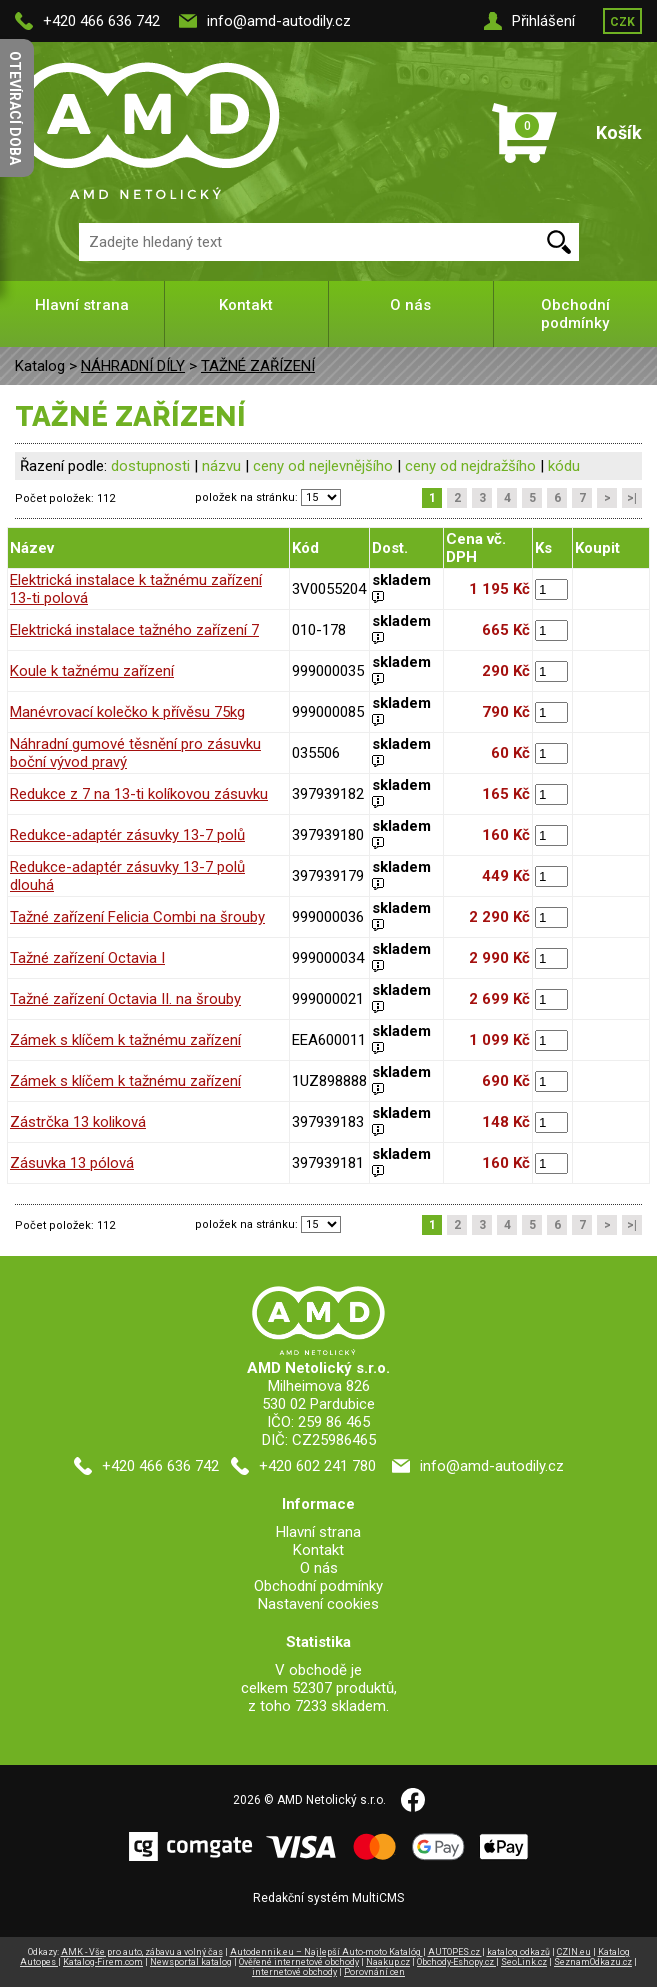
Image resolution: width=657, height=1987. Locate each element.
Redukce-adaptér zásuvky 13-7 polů (127, 835)
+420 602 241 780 (317, 1466)
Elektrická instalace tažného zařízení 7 (134, 630)
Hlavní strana (82, 305)
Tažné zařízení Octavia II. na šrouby (125, 999)
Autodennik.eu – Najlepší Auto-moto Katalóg (326, 1952)
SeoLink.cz (524, 1962)
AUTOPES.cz (455, 1952)
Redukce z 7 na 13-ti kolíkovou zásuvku (139, 794)
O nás (410, 305)
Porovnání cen (374, 1972)
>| (632, 498)
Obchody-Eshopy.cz (456, 1962)
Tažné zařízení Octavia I (87, 958)
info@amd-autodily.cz (279, 21)
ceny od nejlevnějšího (323, 466)
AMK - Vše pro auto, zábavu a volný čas (142, 1952)
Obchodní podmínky (575, 314)
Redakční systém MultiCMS (328, 1898)
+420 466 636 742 (101, 21)
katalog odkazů (518, 1952)
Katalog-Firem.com (103, 1962)
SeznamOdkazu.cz (593, 1962)
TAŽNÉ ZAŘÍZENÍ (258, 366)
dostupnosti (150, 466)
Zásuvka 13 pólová (72, 1163)
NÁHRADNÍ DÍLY (133, 366)
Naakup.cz (388, 1962)
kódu (564, 466)
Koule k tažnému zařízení (92, 671)
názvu (221, 466)
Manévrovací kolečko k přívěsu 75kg (127, 712)
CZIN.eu (574, 1952)
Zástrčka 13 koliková (78, 1122)
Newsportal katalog (191, 1962)
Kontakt (246, 305)
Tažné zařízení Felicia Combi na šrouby (137, 917)
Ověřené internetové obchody (299, 1962)
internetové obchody (294, 1972)
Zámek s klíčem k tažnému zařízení (125, 1040)
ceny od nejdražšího (470, 466)
